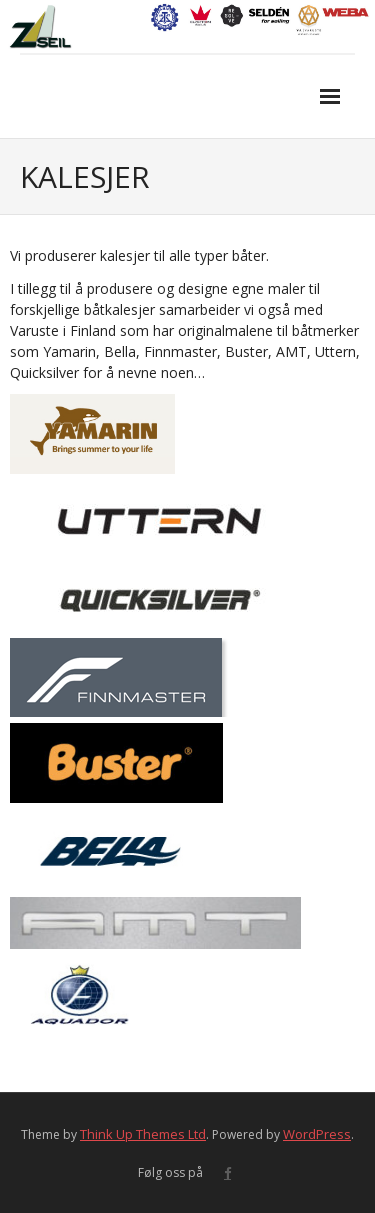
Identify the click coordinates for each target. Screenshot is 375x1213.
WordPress (317, 1134)
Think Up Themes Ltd (143, 1134)
